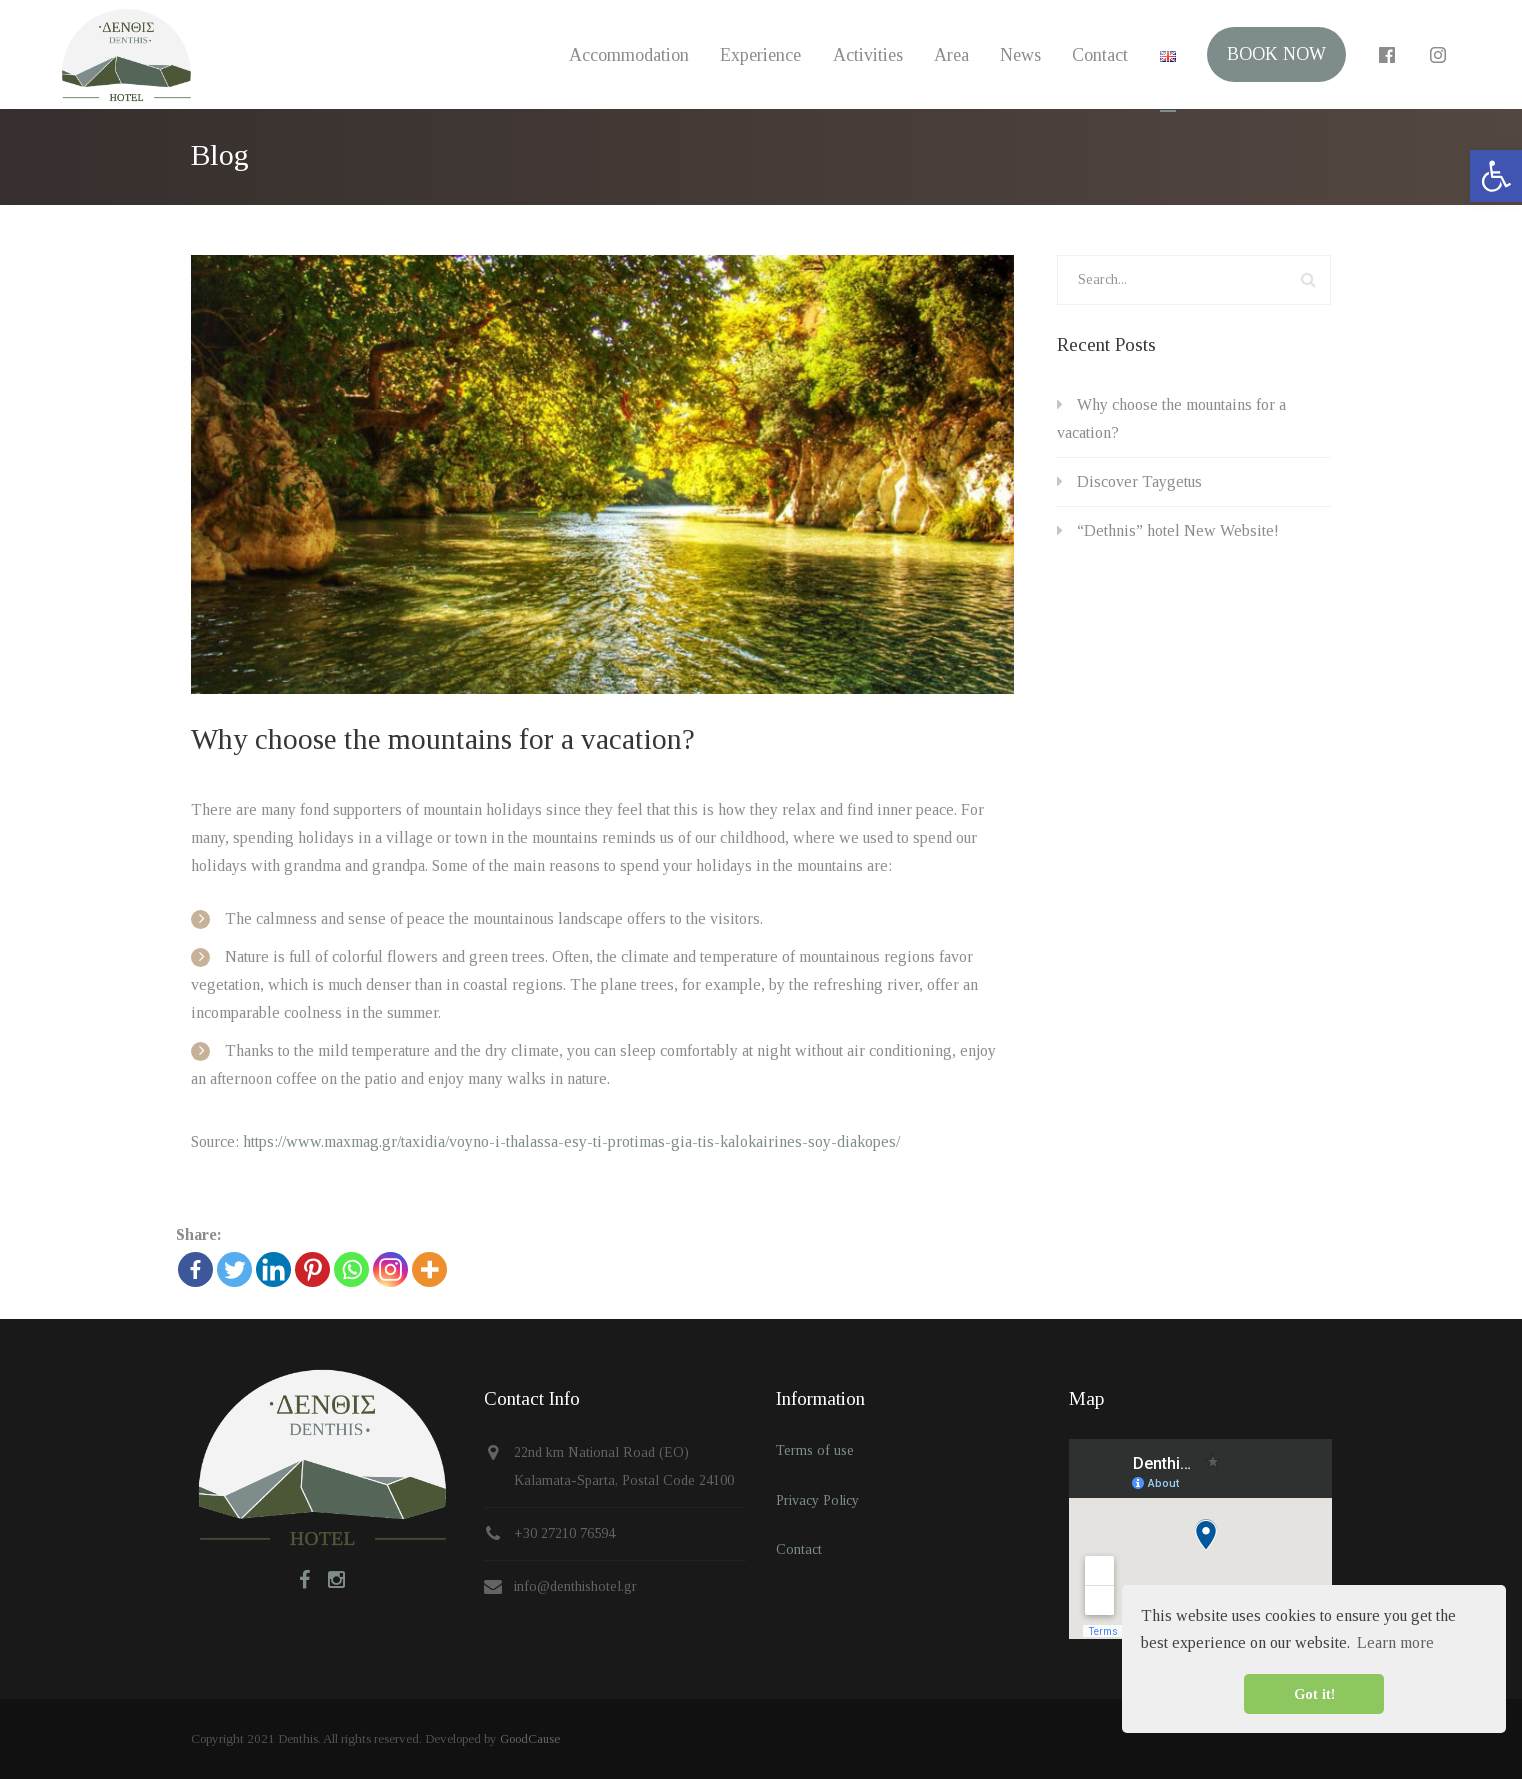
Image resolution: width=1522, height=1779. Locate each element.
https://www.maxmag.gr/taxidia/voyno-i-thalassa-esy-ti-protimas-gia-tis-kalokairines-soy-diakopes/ (571, 1141)
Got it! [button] (1314, 1694)
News (1016, 55)
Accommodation (622, 55)
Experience (754, 55)
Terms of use (815, 1450)
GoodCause (530, 1738)
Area (946, 55)
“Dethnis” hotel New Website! (1178, 530)
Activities (862, 55)
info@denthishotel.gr (575, 1586)
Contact (1097, 55)
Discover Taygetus (1139, 481)
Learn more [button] (1395, 1642)
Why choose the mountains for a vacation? (443, 739)
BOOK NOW (1274, 55)
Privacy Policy (817, 1500)
